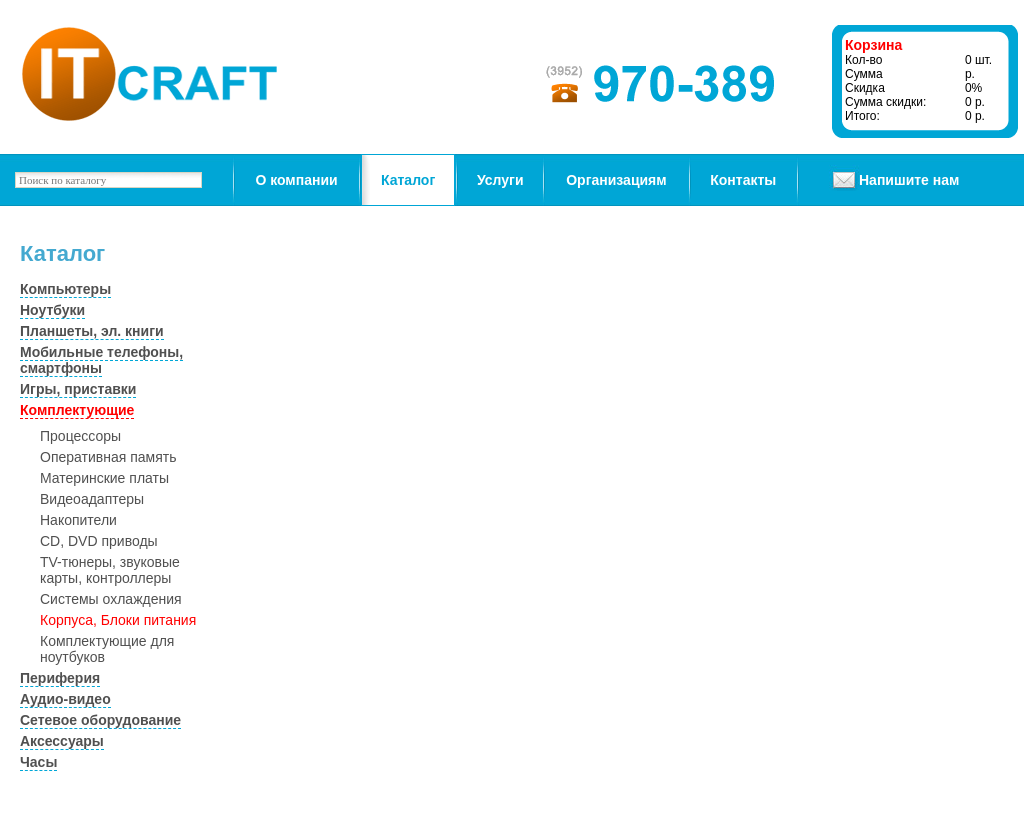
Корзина (873, 45)
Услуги (500, 180)
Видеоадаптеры (92, 499)
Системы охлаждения (111, 599)
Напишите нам (909, 180)
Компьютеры (65, 289)
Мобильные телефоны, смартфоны (101, 360)
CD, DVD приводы (99, 541)
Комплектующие (77, 410)
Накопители (78, 520)
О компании (296, 180)
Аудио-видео (65, 699)
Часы (38, 762)
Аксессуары (62, 741)
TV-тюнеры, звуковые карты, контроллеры (110, 570)
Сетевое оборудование (100, 720)
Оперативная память (108, 457)
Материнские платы (104, 478)
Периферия (60, 678)
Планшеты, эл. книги (92, 331)
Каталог (408, 180)
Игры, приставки (78, 389)
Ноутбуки (52, 310)
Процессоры (80, 436)
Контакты (743, 180)
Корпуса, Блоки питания (118, 620)
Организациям (616, 180)
